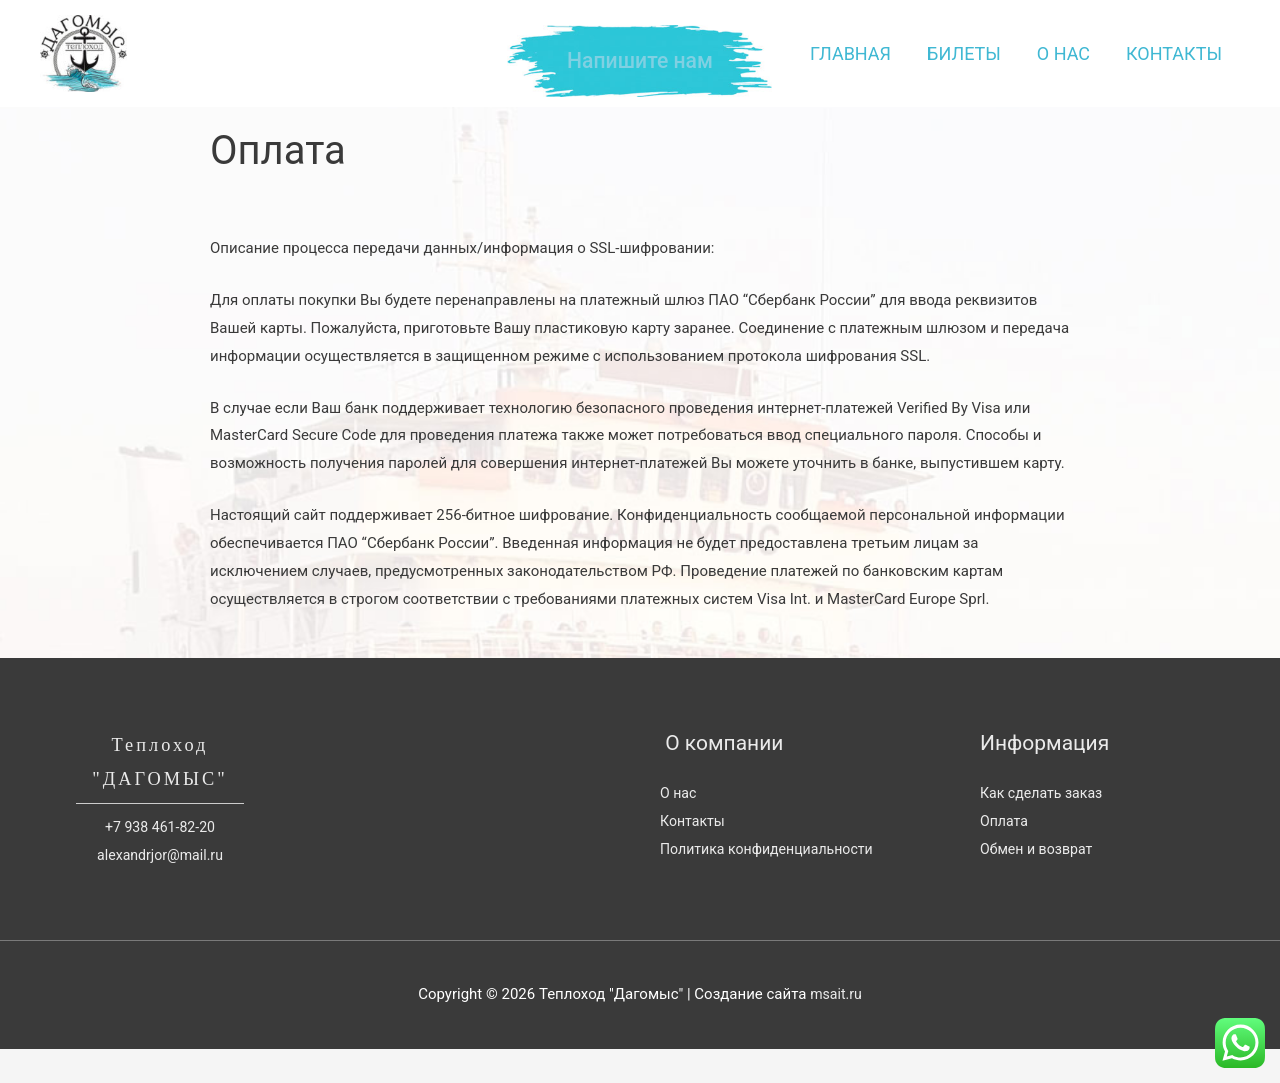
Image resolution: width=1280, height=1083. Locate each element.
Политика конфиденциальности (773, 878)
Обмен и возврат (1039, 878)
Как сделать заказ (1045, 823)
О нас (1063, 68)
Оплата (1005, 851)
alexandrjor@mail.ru (160, 889)
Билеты (964, 68)
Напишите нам (640, 61)
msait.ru (836, 1028)
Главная (850, 68)
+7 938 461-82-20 (160, 861)
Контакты (1174, 68)
